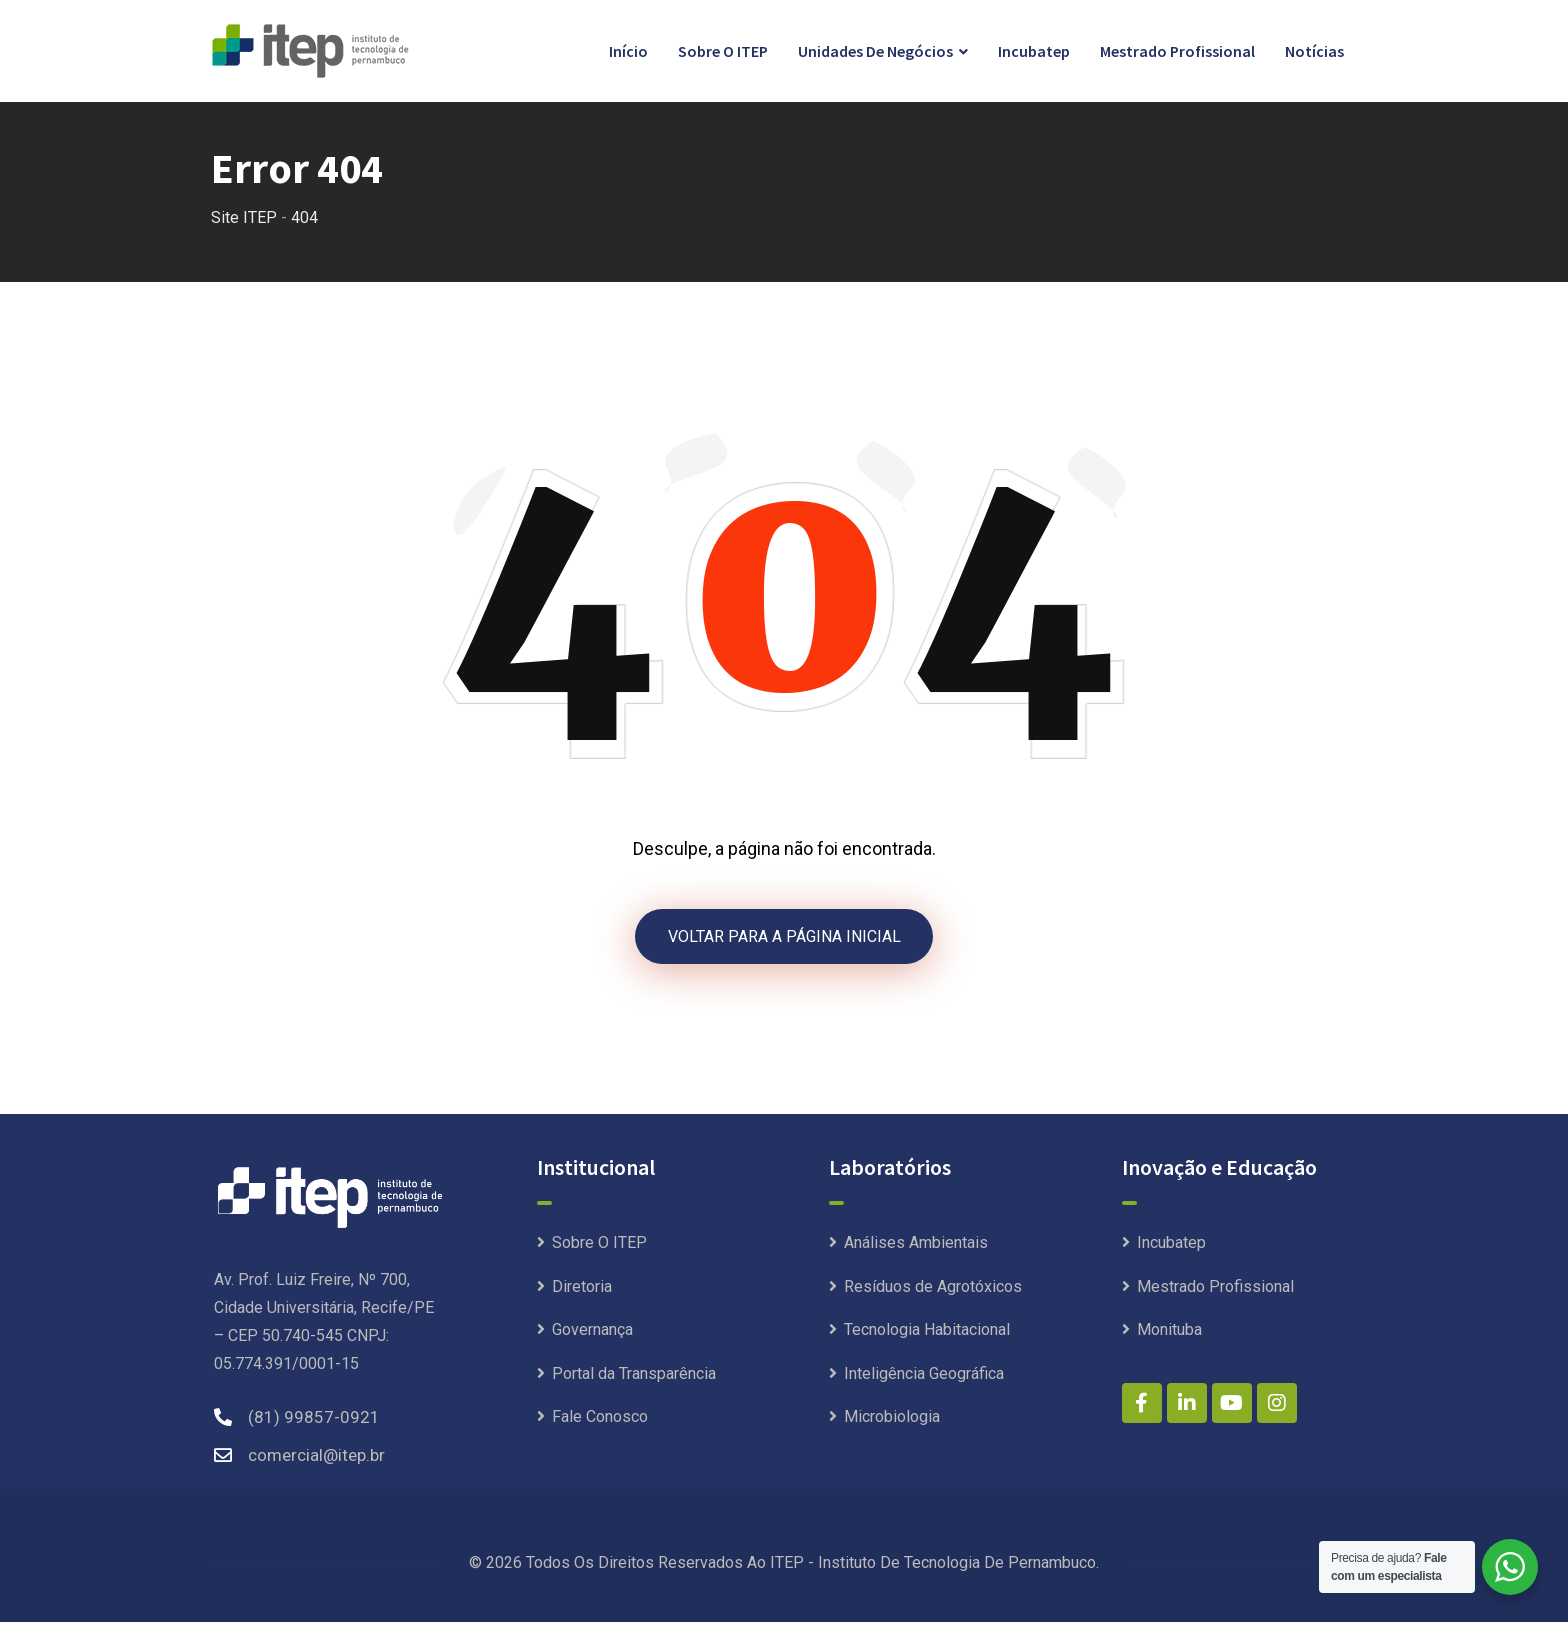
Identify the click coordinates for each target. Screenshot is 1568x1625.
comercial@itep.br (316, 1458)
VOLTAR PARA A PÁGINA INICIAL (784, 937)
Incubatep (1034, 51)
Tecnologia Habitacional (927, 1332)
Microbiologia (892, 1419)
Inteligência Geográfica (924, 1376)
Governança (592, 1332)
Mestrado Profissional (1177, 51)
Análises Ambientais (916, 1245)
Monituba (1169, 1332)
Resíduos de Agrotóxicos (933, 1289)
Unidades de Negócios (875, 51)
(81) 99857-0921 (314, 1420)
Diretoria (582, 1289)
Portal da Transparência (634, 1376)
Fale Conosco (600, 1419)
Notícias (1314, 51)
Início (628, 51)
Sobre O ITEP (723, 51)
